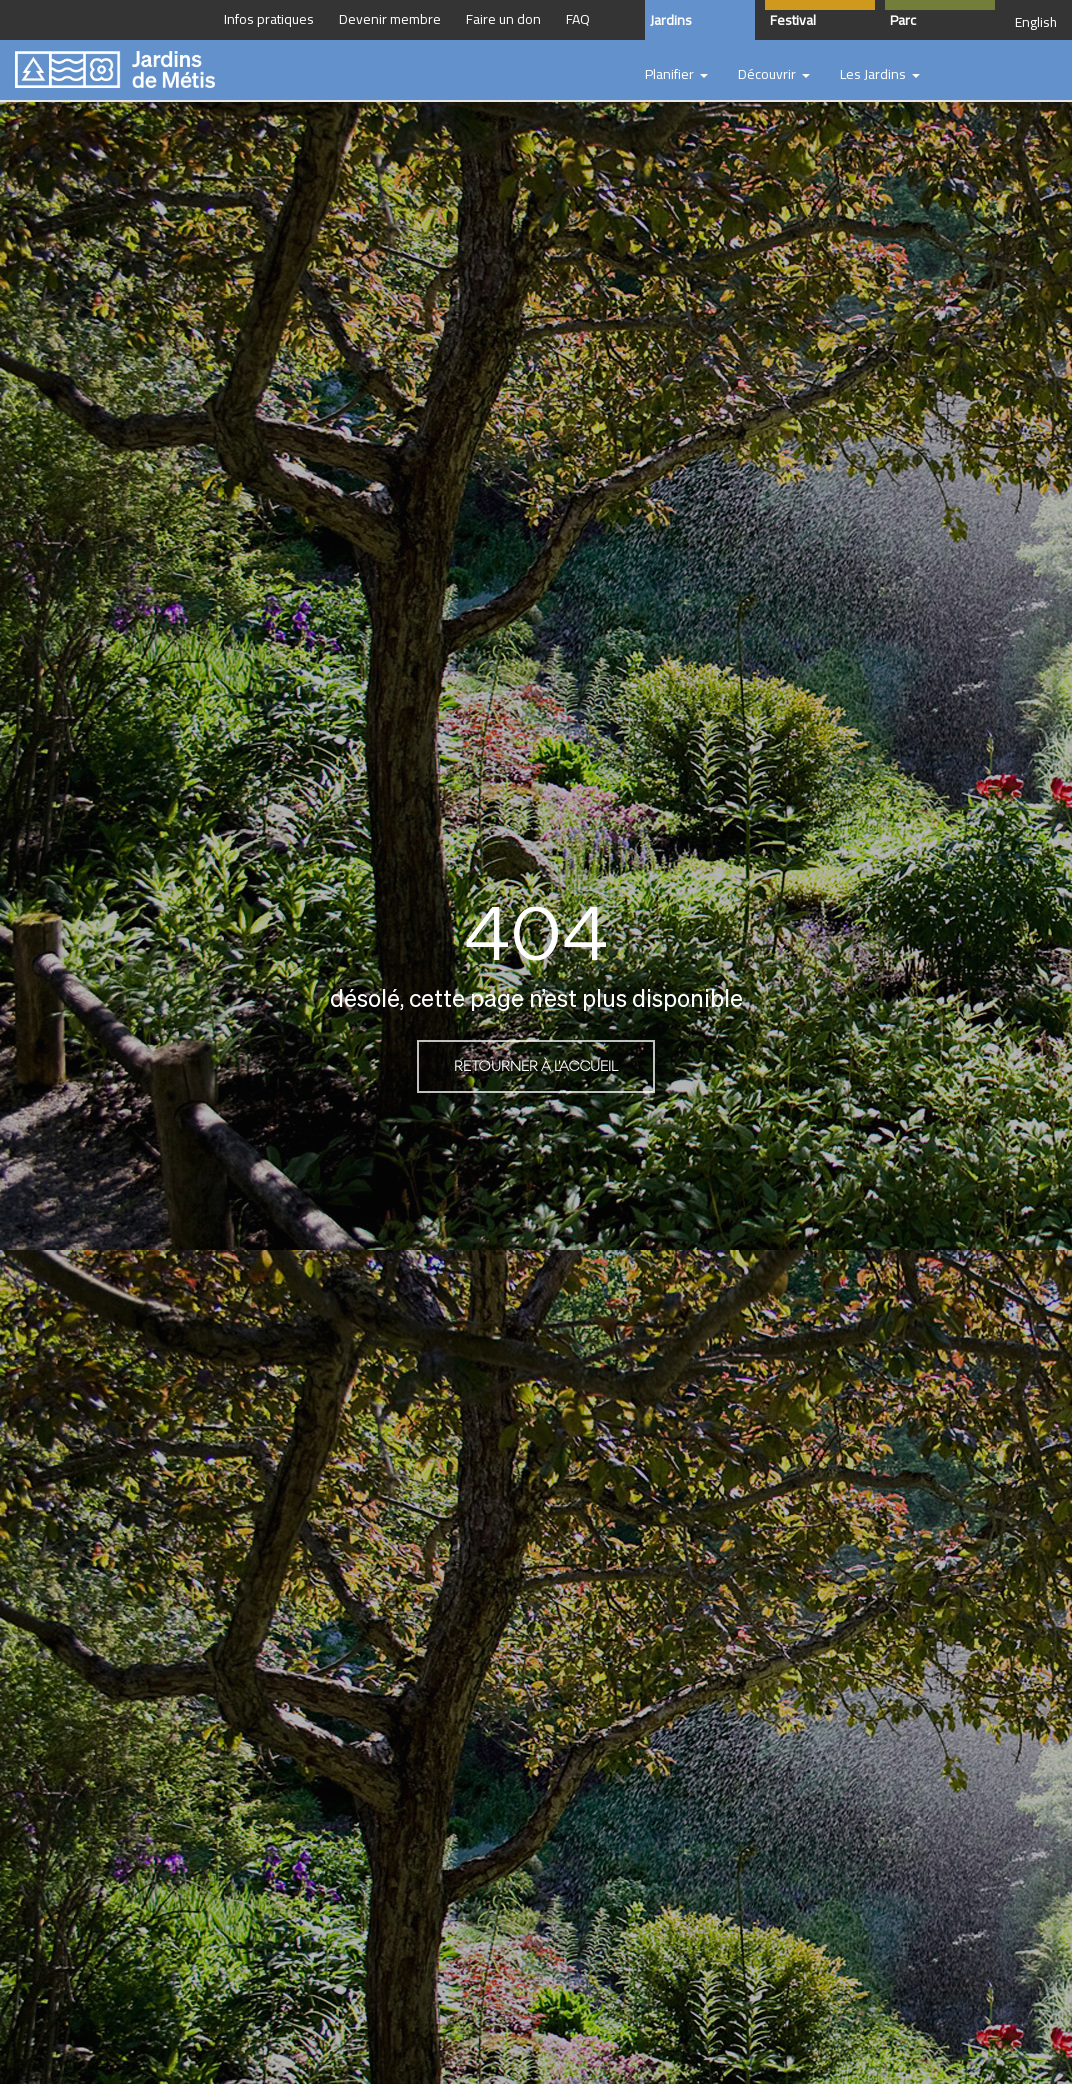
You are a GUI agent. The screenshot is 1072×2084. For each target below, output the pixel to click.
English (1036, 22)
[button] (676, 75)
